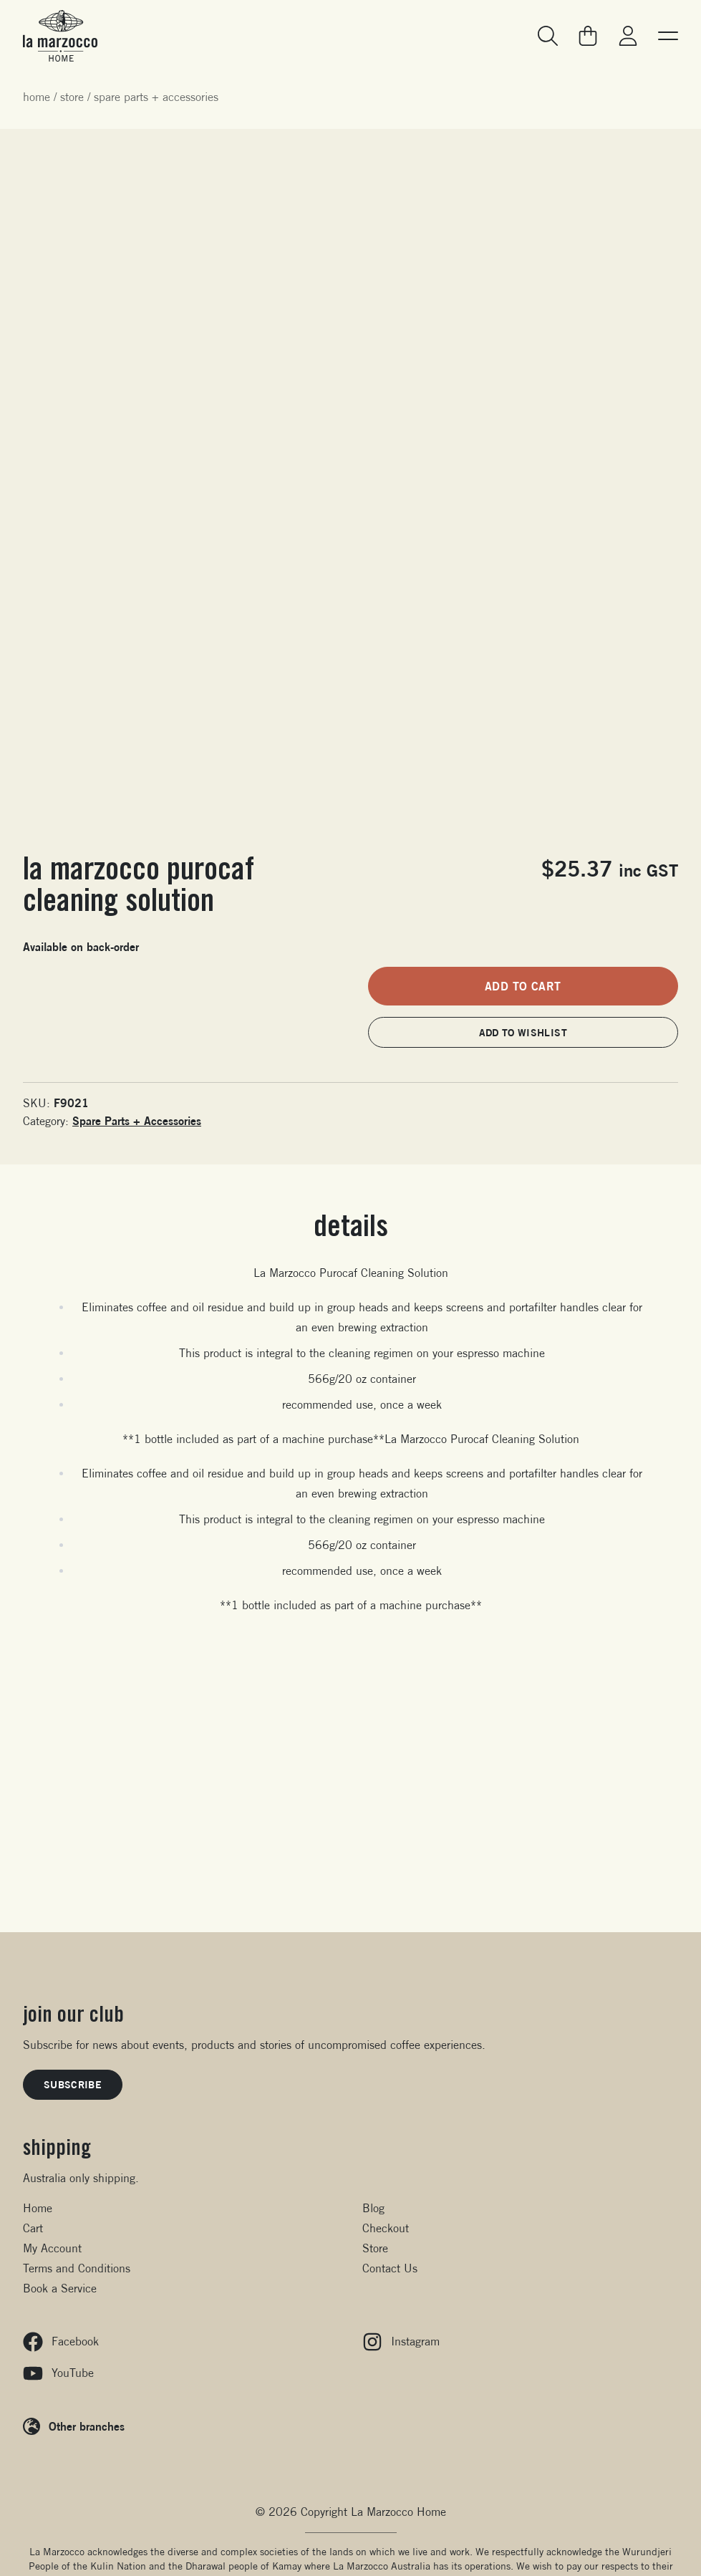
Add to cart (523, 986)
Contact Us (389, 2268)
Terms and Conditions (76, 2268)
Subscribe (73, 2084)
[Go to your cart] (588, 36)
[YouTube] (181, 2373)
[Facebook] (181, 2342)
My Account (52, 2248)
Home (36, 97)
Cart (33, 2228)
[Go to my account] (628, 36)
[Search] (548, 36)
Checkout (385, 2228)
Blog (373, 2208)
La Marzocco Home (398, 2512)
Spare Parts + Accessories (156, 97)
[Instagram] (520, 2342)
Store (72, 97)
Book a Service (60, 2288)
